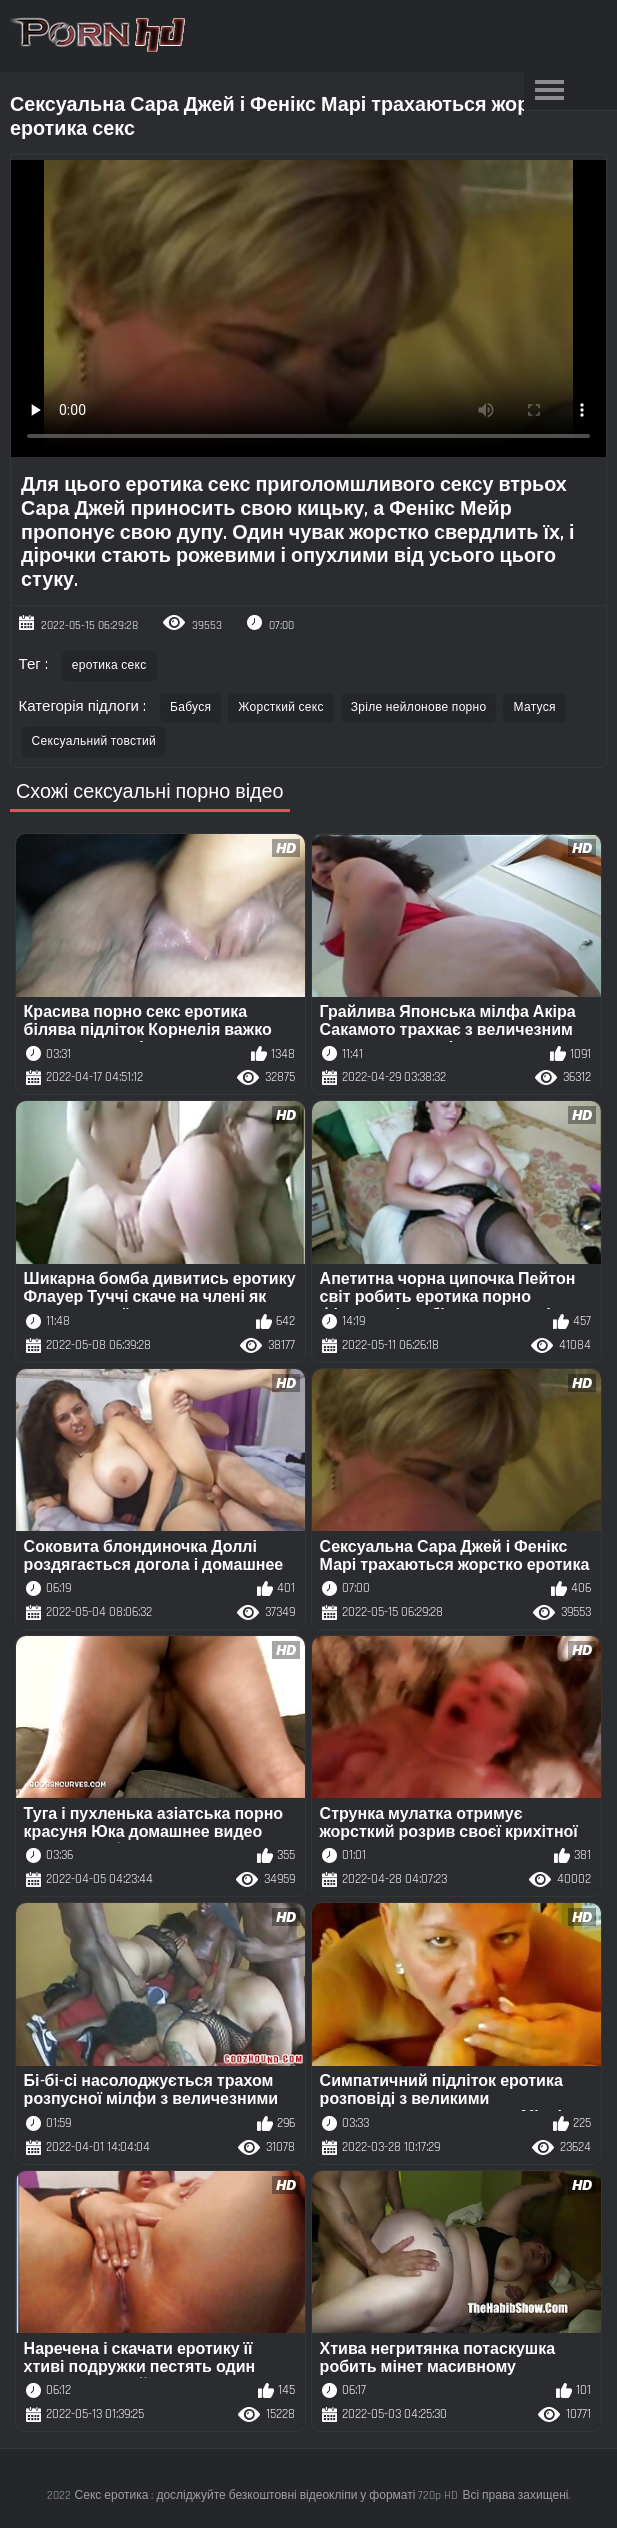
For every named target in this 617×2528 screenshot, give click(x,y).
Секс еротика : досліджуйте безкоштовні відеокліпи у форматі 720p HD (267, 2495)
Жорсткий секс (280, 707)
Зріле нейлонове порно (419, 707)
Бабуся (190, 707)
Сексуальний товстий (94, 741)
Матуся (534, 707)
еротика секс (109, 665)
